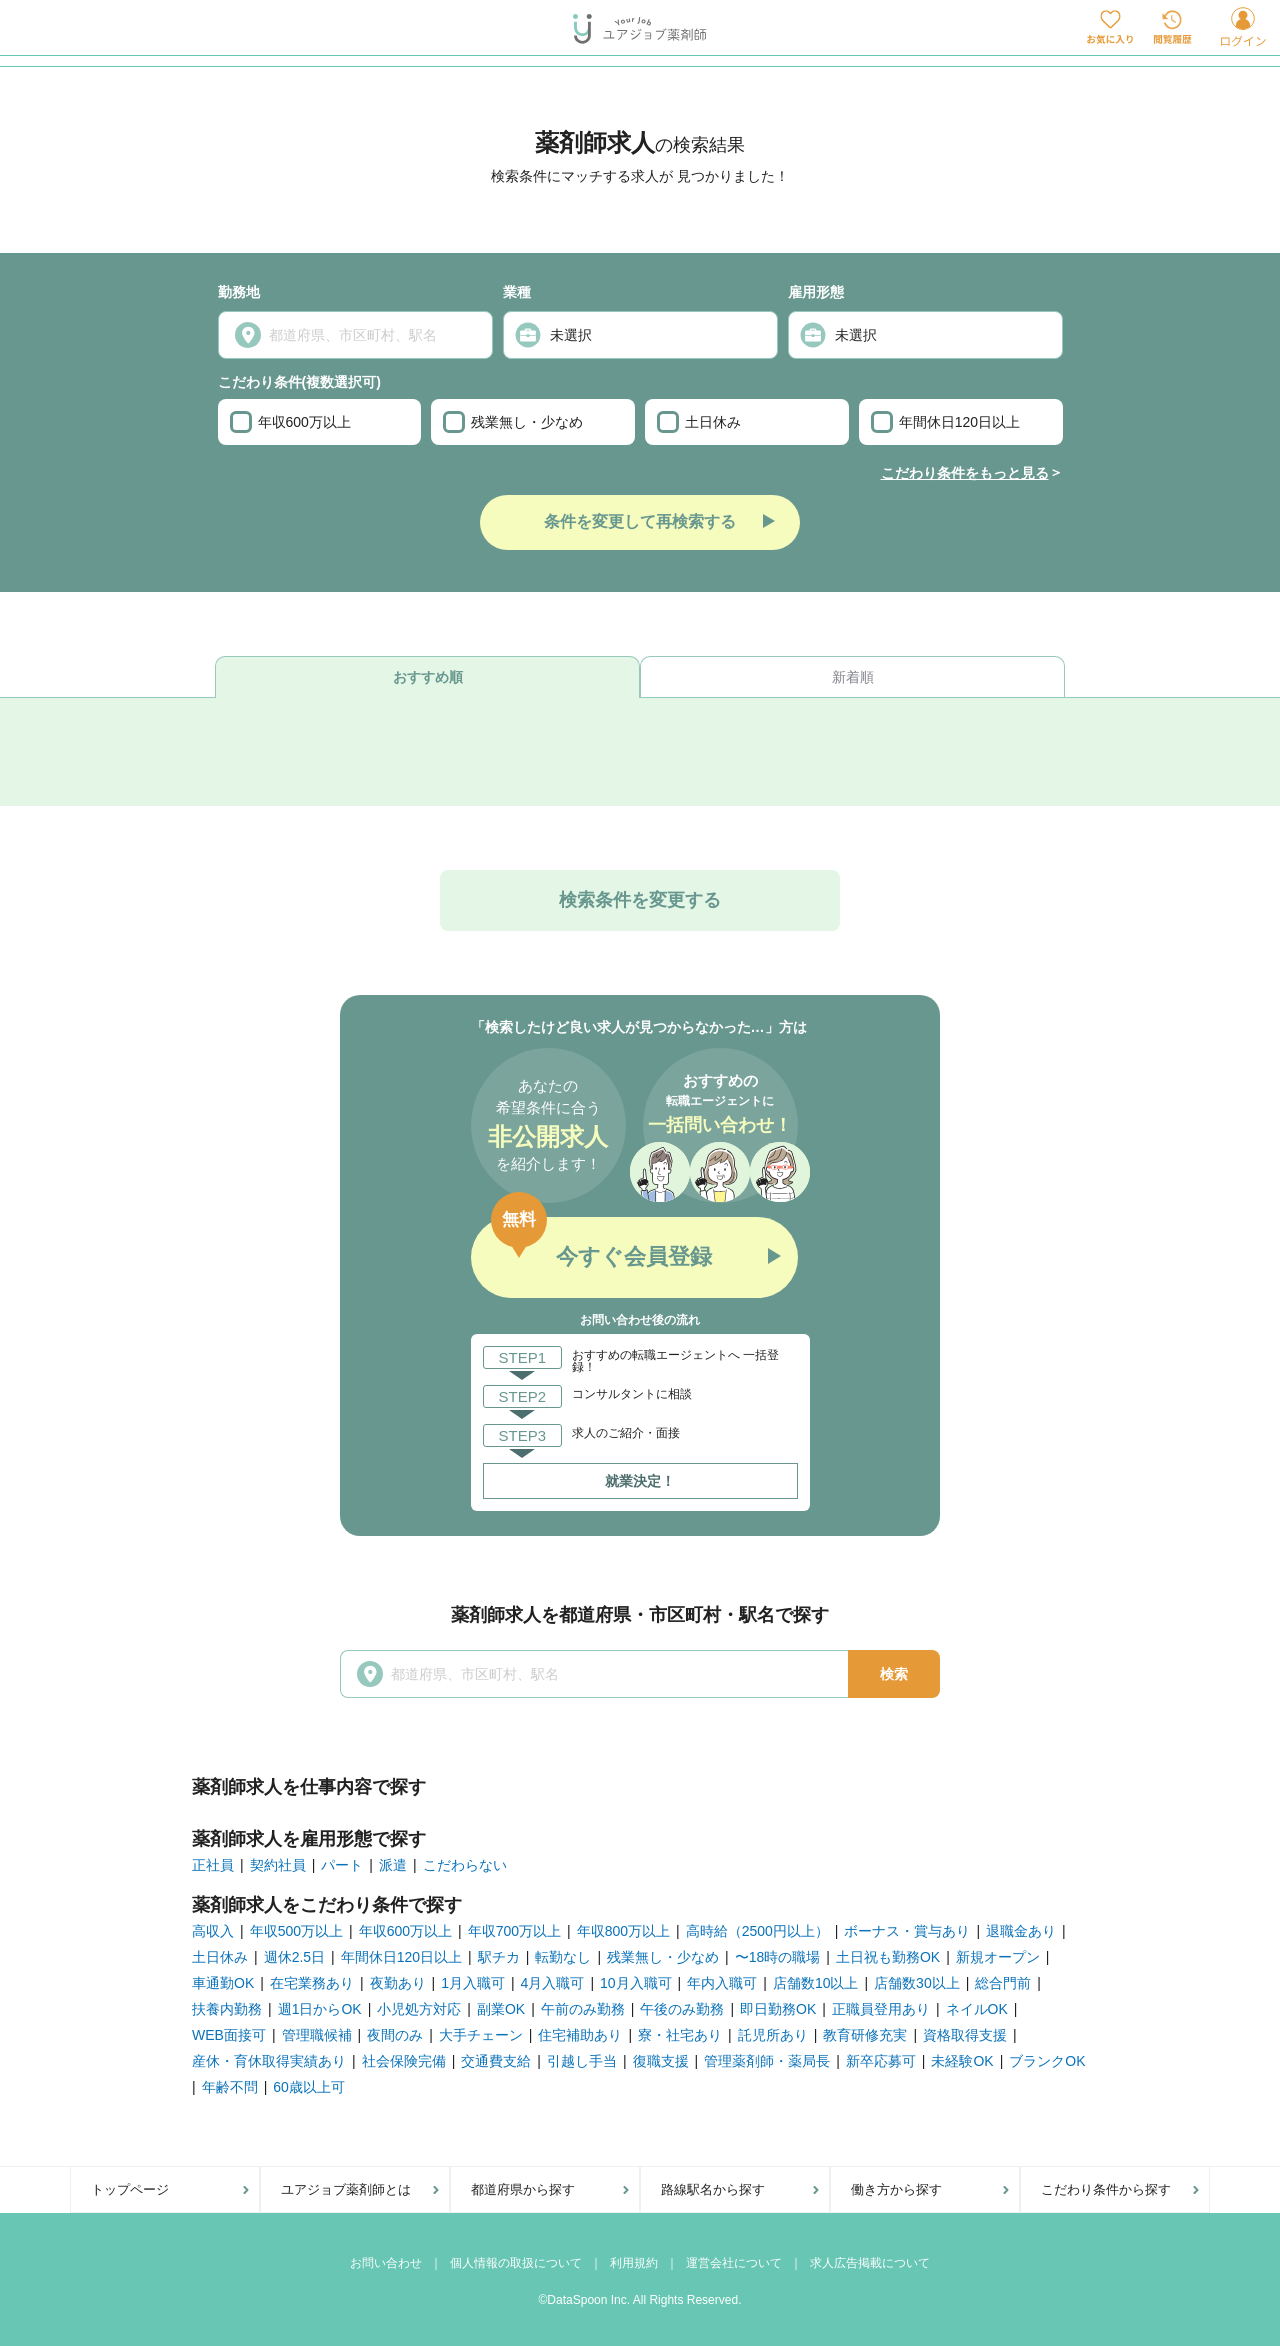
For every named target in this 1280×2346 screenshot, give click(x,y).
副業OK (501, 2009)
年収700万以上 (514, 1931)
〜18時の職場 (778, 1957)
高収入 (213, 1931)
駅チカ (499, 1957)
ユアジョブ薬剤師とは (346, 2189)
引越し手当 (582, 2061)
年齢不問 (230, 2087)
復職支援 (661, 2061)
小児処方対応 (419, 2009)
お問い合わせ (386, 2263)
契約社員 (278, 1865)
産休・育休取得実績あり (269, 2061)
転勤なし (563, 1957)
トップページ (130, 2189)
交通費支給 (496, 2061)
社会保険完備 (404, 2061)
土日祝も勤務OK (888, 1957)
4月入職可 (553, 1983)
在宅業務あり (312, 1983)
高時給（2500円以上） (757, 1931)
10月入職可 (636, 1983)
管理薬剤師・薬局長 (767, 2061)
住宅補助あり (580, 2035)
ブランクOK (1047, 2061)
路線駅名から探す (713, 2189)
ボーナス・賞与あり (907, 1931)
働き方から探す (896, 2189)
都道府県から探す (523, 2189)
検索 (894, 1674)
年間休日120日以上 (945, 422)
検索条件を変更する (640, 900)
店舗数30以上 (917, 1983)
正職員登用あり (881, 2009)
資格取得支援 (965, 2035)
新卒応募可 (881, 2061)
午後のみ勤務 (682, 2009)
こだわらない (465, 1865)
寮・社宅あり (680, 2035)
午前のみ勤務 (583, 2009)
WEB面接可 (229, 2035)
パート (342, 1865)
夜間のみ (395, 2035)
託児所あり (773, 2035)
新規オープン (998, 1957)
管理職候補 (317, 2035)
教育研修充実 (865, 2035)
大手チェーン (481, 2035)
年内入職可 (722, 1983)
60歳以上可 (309, 2087)
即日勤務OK (778, 2009)
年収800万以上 (623, 1931)
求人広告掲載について (870, 2263)
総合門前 (1003, 1983)
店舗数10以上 (816, 1983)
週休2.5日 (294, 1957)
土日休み (699, 422)
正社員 (213, 1865)
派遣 (393, 1865)
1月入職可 (473, 1983)
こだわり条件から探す (1106, 2189)
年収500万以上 (296, 1931)
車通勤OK (223, 1983)
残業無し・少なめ (513, 422)
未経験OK (962, 2061)
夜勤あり (398, 1983)
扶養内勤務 (227, 2009)
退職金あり (1021, 1931)
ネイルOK (977, 2009)
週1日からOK (320, 2009)
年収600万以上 (290, 422)
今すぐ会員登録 (634, 1256)
